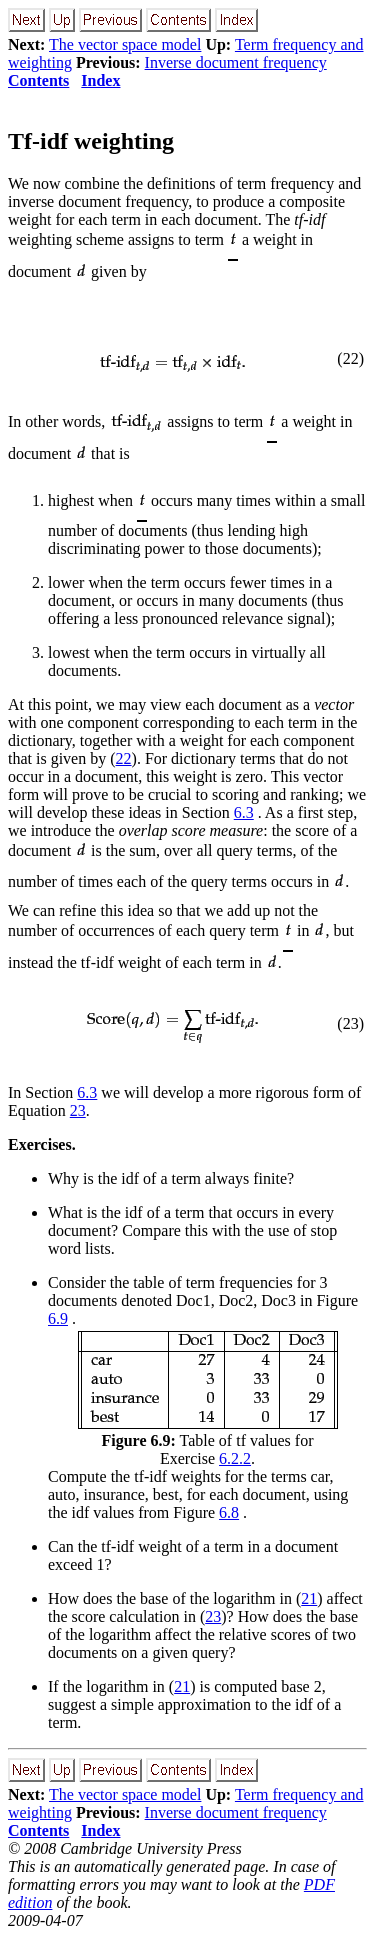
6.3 (244, 812)
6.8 (229, 1512)
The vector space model (125, 44)
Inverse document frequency (236, 62)
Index (100, 80)
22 (124, 758)
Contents (38, 80)
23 (78, 1110)
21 (309, 1598)
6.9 (58, 1318)
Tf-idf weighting (91, 141)
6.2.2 (235, 1458)
